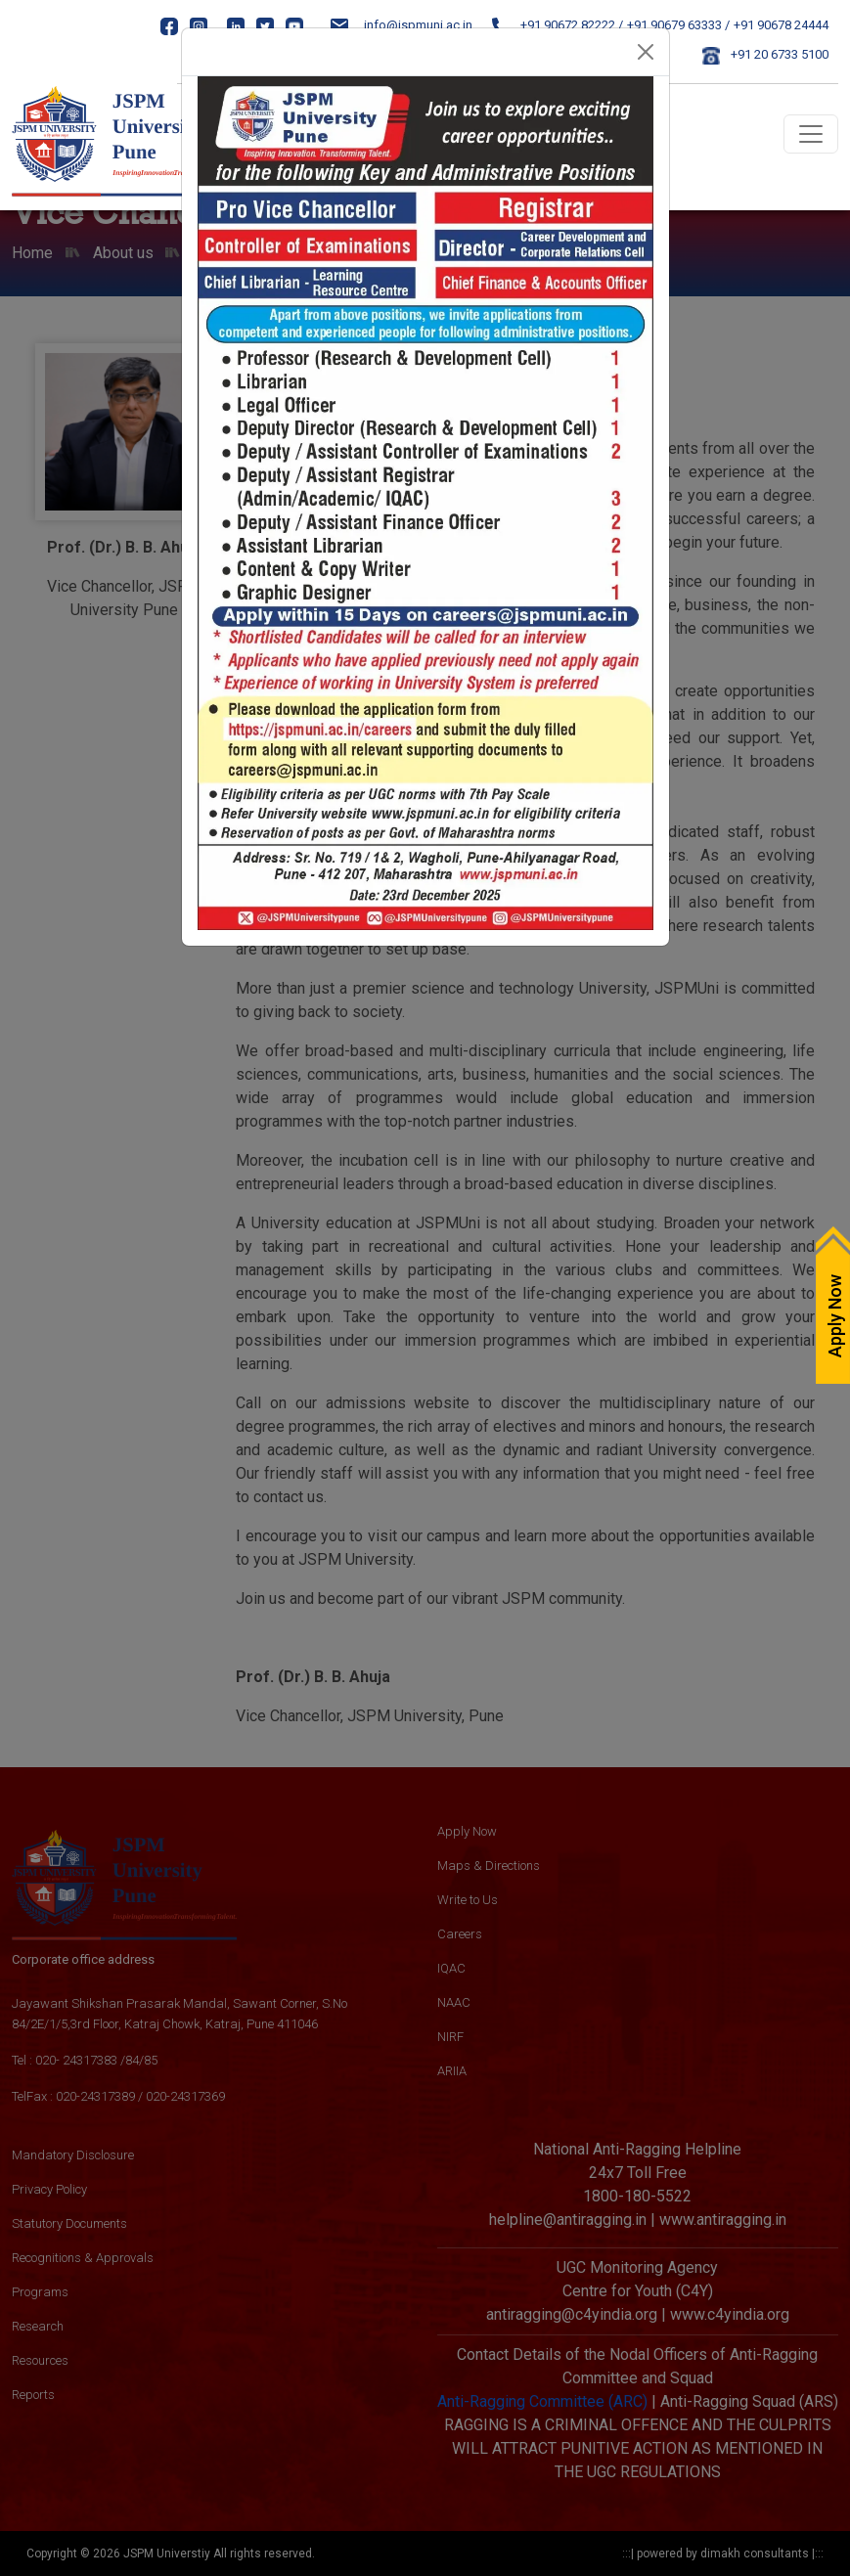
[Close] (645, 51)
